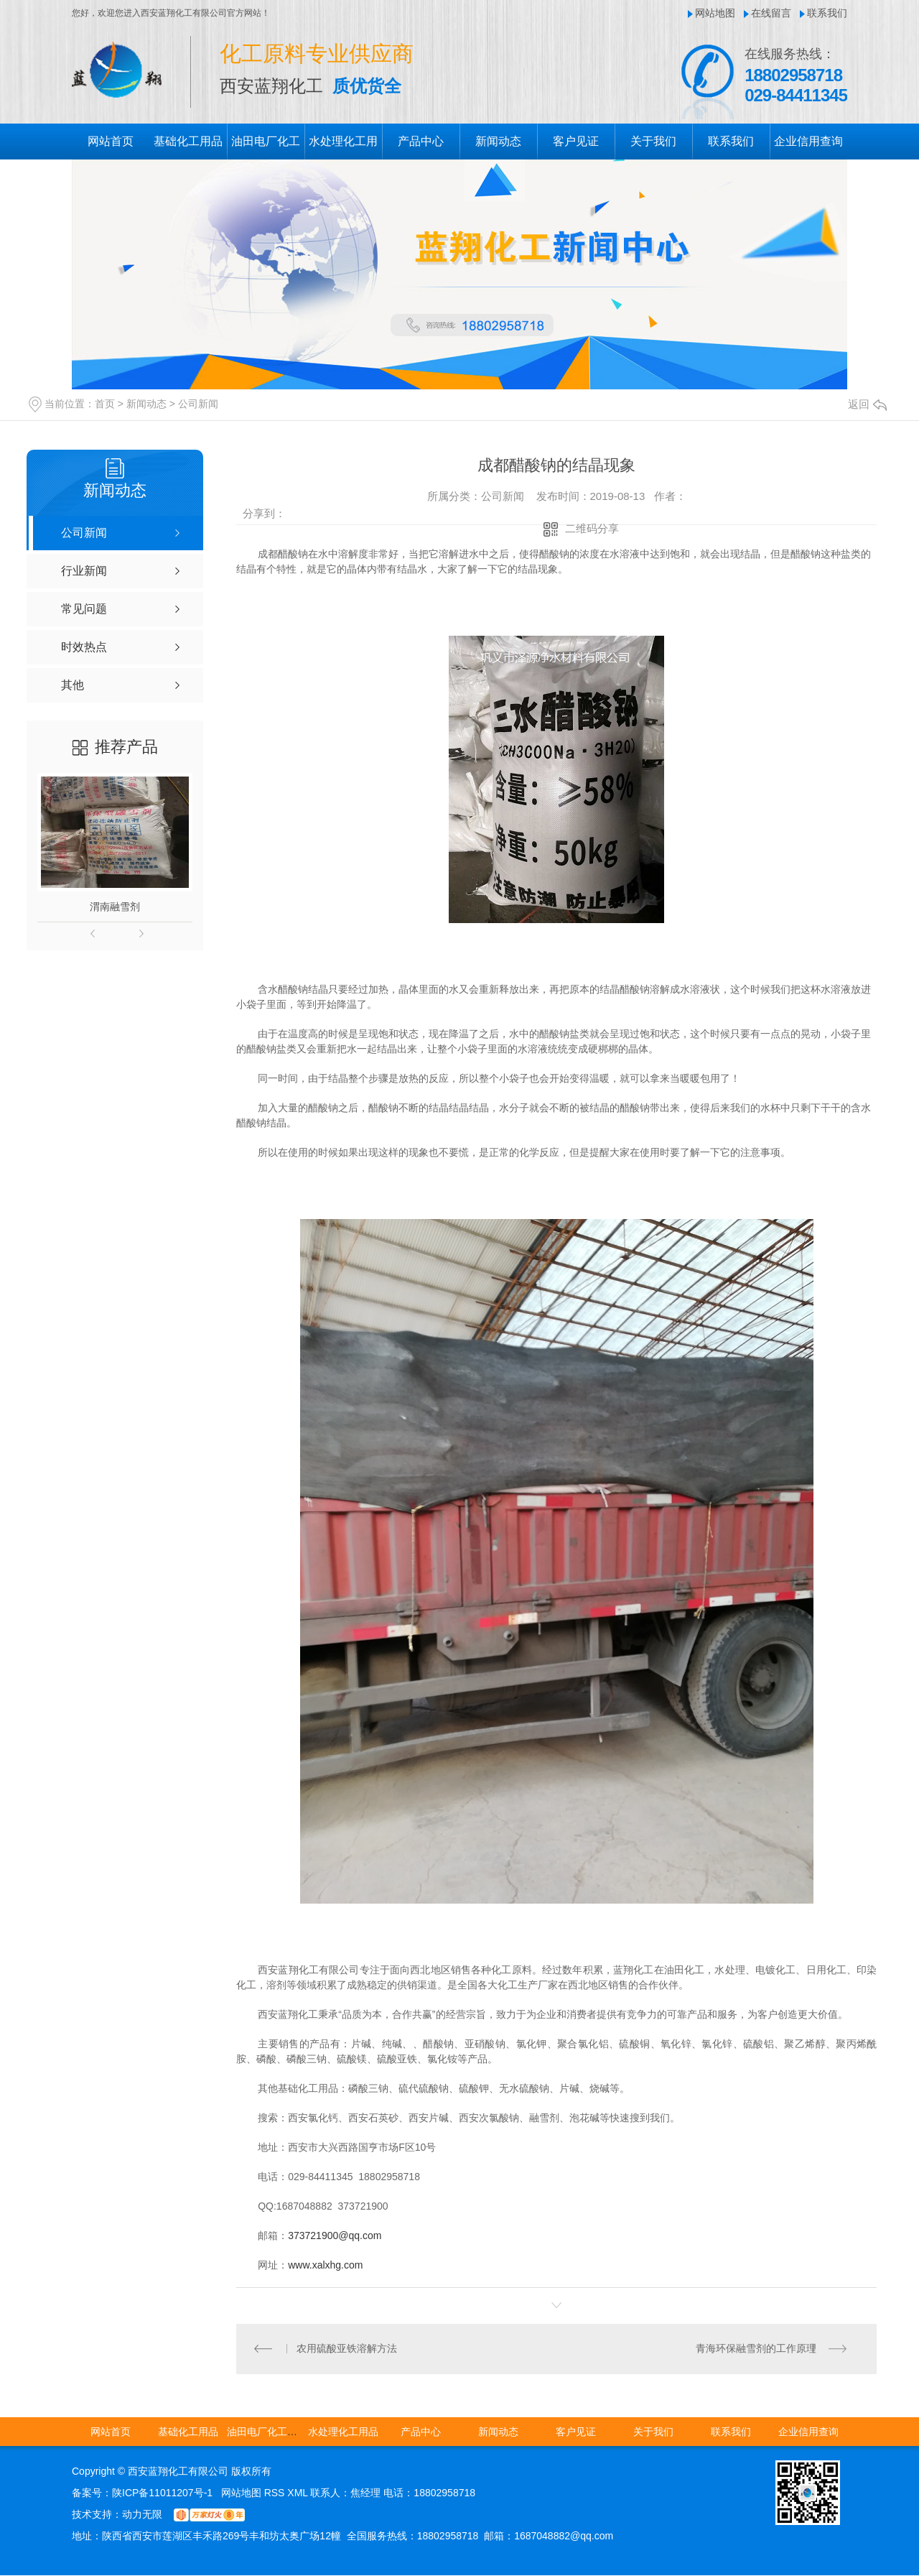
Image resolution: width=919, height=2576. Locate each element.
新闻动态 (498, 141)
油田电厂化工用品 (267, 2432)
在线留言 (771, 13)
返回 (867, 404)
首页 (105, 403)
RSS (276, 2493)
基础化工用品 (188, 141)
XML (298, 2493)
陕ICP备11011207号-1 (162, 2493)
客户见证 (576, 141)
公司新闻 (198, 403)
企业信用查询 (808, 141)
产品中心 (421, 141)
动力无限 (142, 2515)
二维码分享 (592, 528)
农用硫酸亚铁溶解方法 (347, 2349)
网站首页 (111, 141)
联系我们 (827, 13)
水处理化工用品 (343, 2432)
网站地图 (715, 13)
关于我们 (653, 141)
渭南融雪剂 (115, 906)
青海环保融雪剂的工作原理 (756, 2349)
